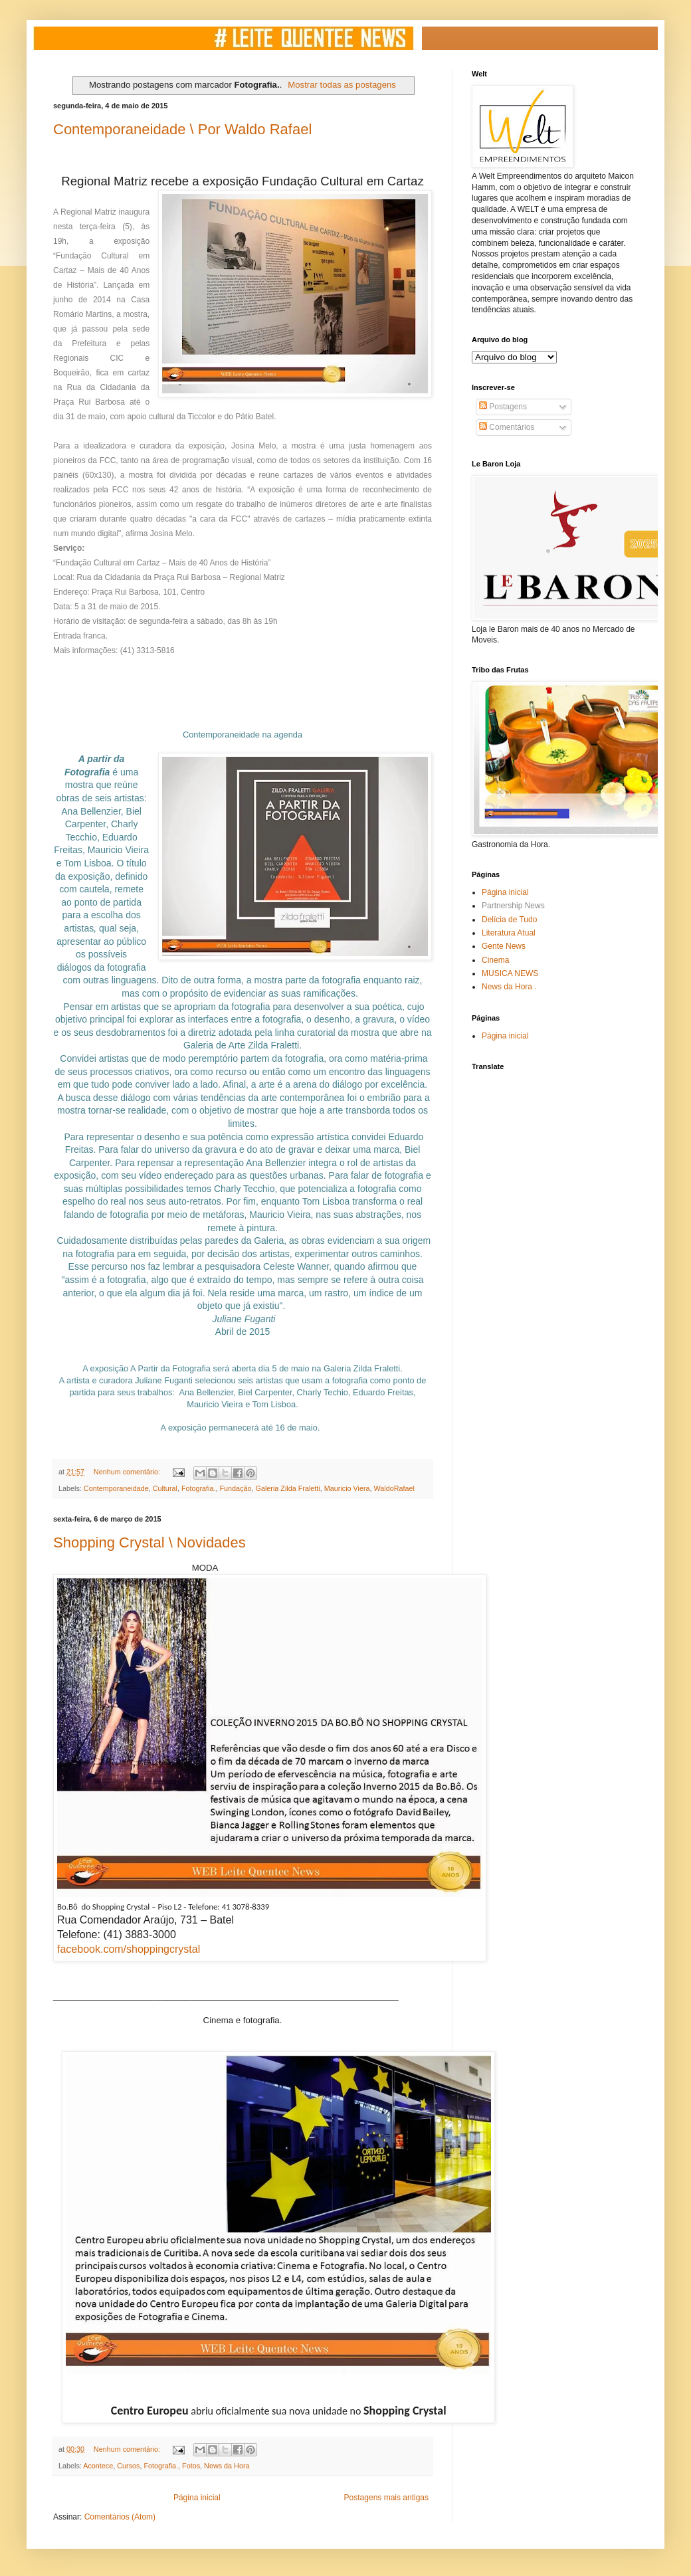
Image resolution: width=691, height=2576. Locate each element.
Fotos (191, 2466)
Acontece (98, 2466)
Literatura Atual (509, 933)
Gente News (504, 946)
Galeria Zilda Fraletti (288, 1488)
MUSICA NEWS (510, 973)
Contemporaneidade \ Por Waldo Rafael (182, 129)
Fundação (236, 1488)
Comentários (506, 427)
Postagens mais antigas (386, 2497)
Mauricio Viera (347, 1488)
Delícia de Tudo (509, 919)
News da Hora (226, 2466)
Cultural (165, 1488)
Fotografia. (198, 1488)
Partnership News (513, 905)
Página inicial (197, 2497)
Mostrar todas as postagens (342, 85)
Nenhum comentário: (128, 1472)
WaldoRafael (394, 1488)
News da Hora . (509, 986)
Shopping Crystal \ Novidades (149, 1542)
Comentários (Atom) (119, 2517)
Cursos (128, 2466)
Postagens (503, 406)
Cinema (495, 960)
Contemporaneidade (116, 1488)
